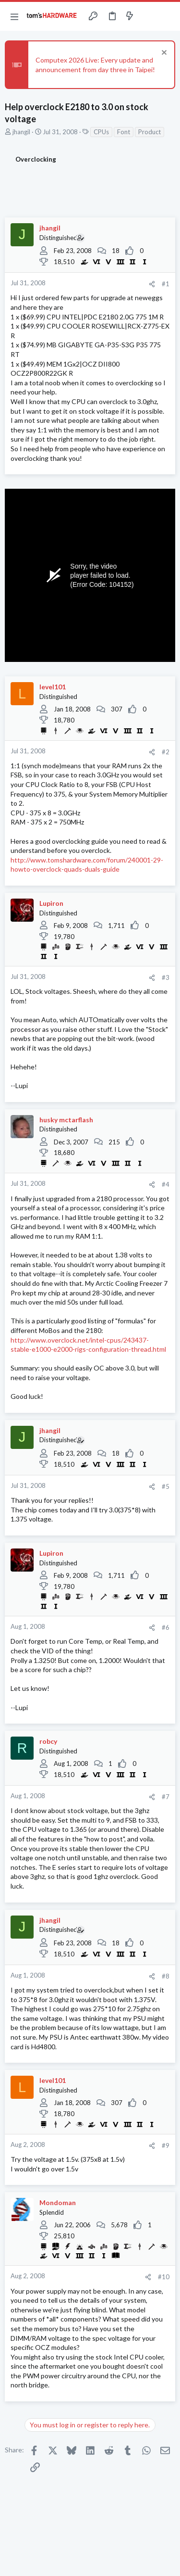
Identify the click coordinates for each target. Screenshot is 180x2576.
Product (149, 132)
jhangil (21, 132)
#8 (165, 1976)
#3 (165, 977)
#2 (165, 752)
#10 (163, 2277)
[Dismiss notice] (163, 54)
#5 (165, 1486)
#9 (165, 2145)
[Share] (151, 284)
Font (123, 132)
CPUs (101, 132)
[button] (14, 16)
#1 (165, 284)
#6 (165, 1627)
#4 (165, 1184)
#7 (165, 1797)
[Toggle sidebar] (148, 16)
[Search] (167, 16)
